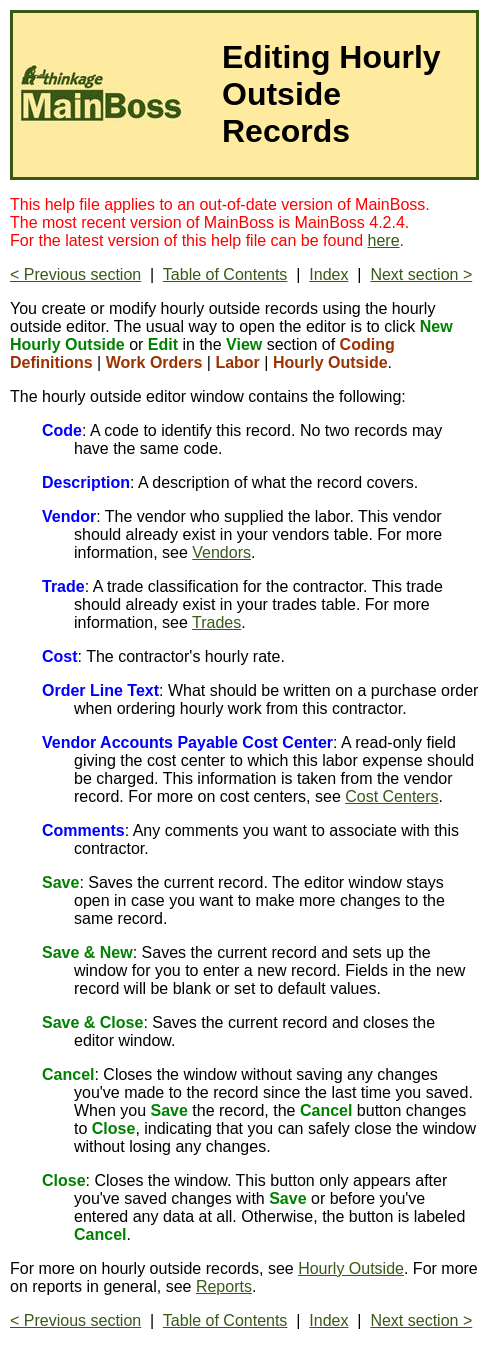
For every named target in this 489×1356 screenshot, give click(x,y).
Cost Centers (391, 796)
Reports (224, 1286)
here (384, 240)
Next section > (421, 274)
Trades (216, 622)
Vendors (221, 552)
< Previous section (75, 274)
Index (328, 274)
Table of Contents (225, 274)
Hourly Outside (351, 1268)
